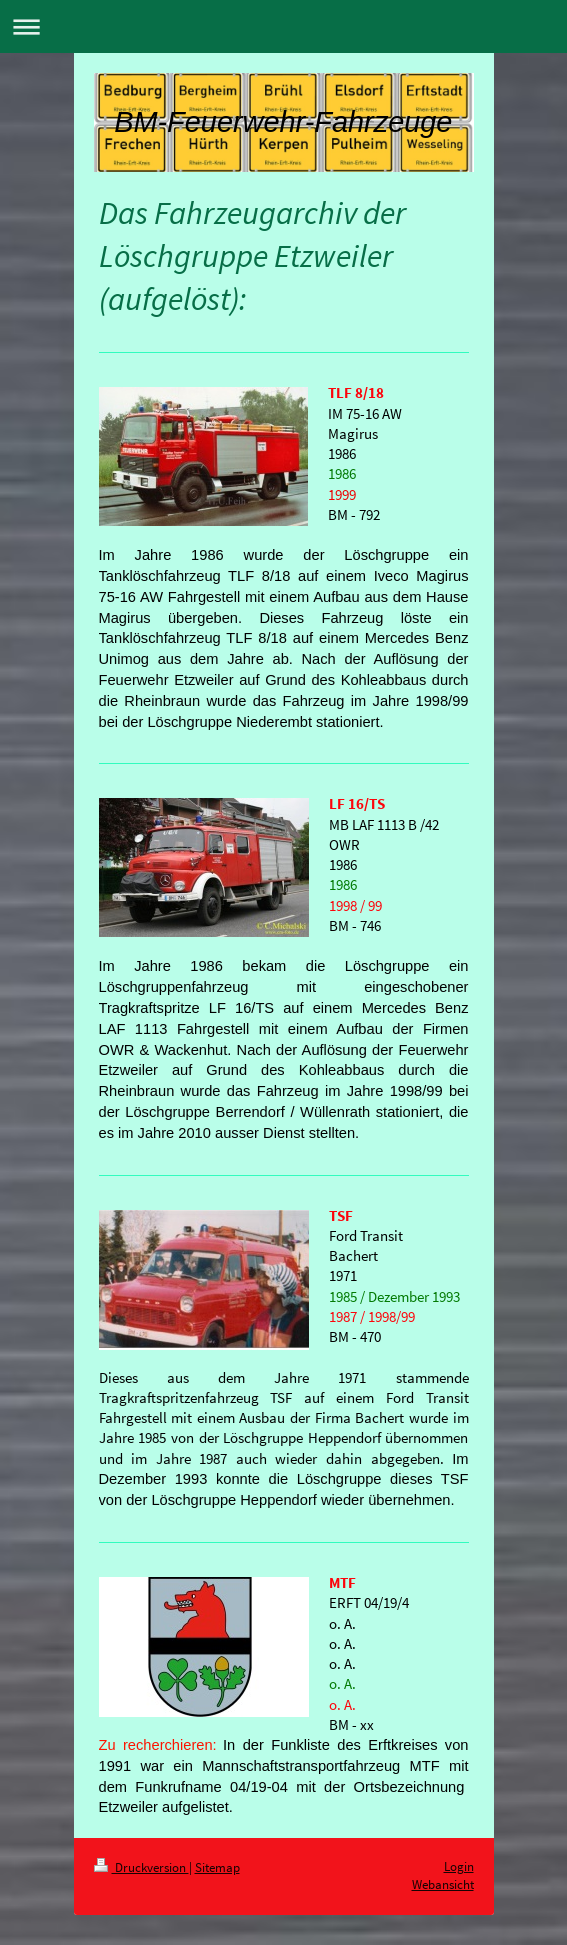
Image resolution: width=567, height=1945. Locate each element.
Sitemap (217, 1867)
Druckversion (141, 1867)
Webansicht (443, 1884)
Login (459, 1866)
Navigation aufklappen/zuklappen (283, 26)
